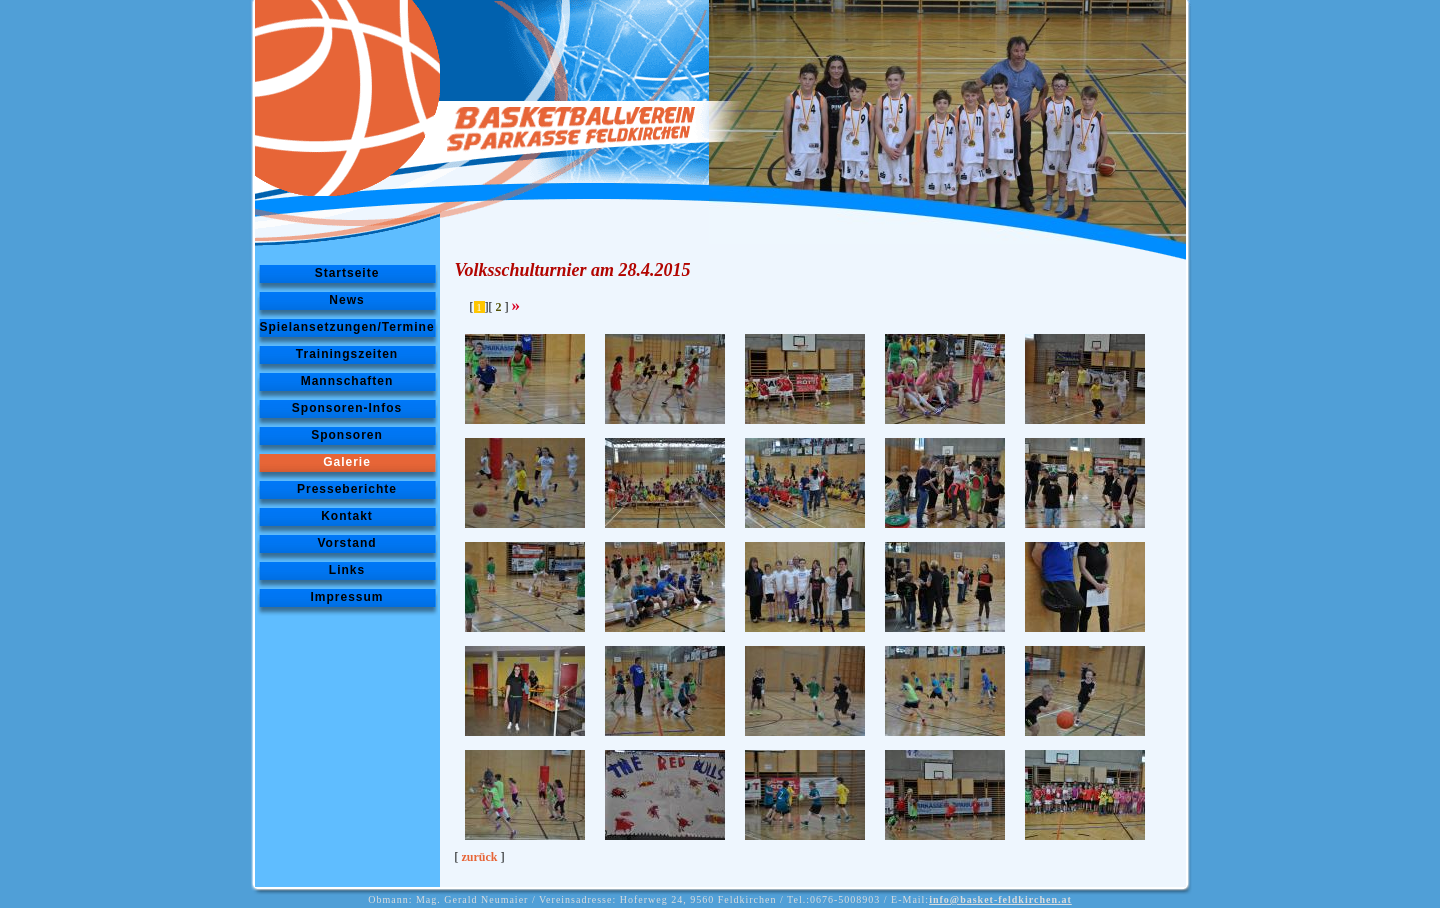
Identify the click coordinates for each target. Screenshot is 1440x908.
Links (347, 570)
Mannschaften (347, 381)
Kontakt (347, 516)
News (346, 300)
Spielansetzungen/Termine (346, 327)
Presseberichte (347, 489)
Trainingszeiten (347, 354)
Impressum (346, 597)
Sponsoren (347, 435)
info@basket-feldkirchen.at (1000, 899)
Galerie (347, 462)
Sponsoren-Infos (347, 408)
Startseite (347, 273)
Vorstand (346, 543)
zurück (480, 857)
